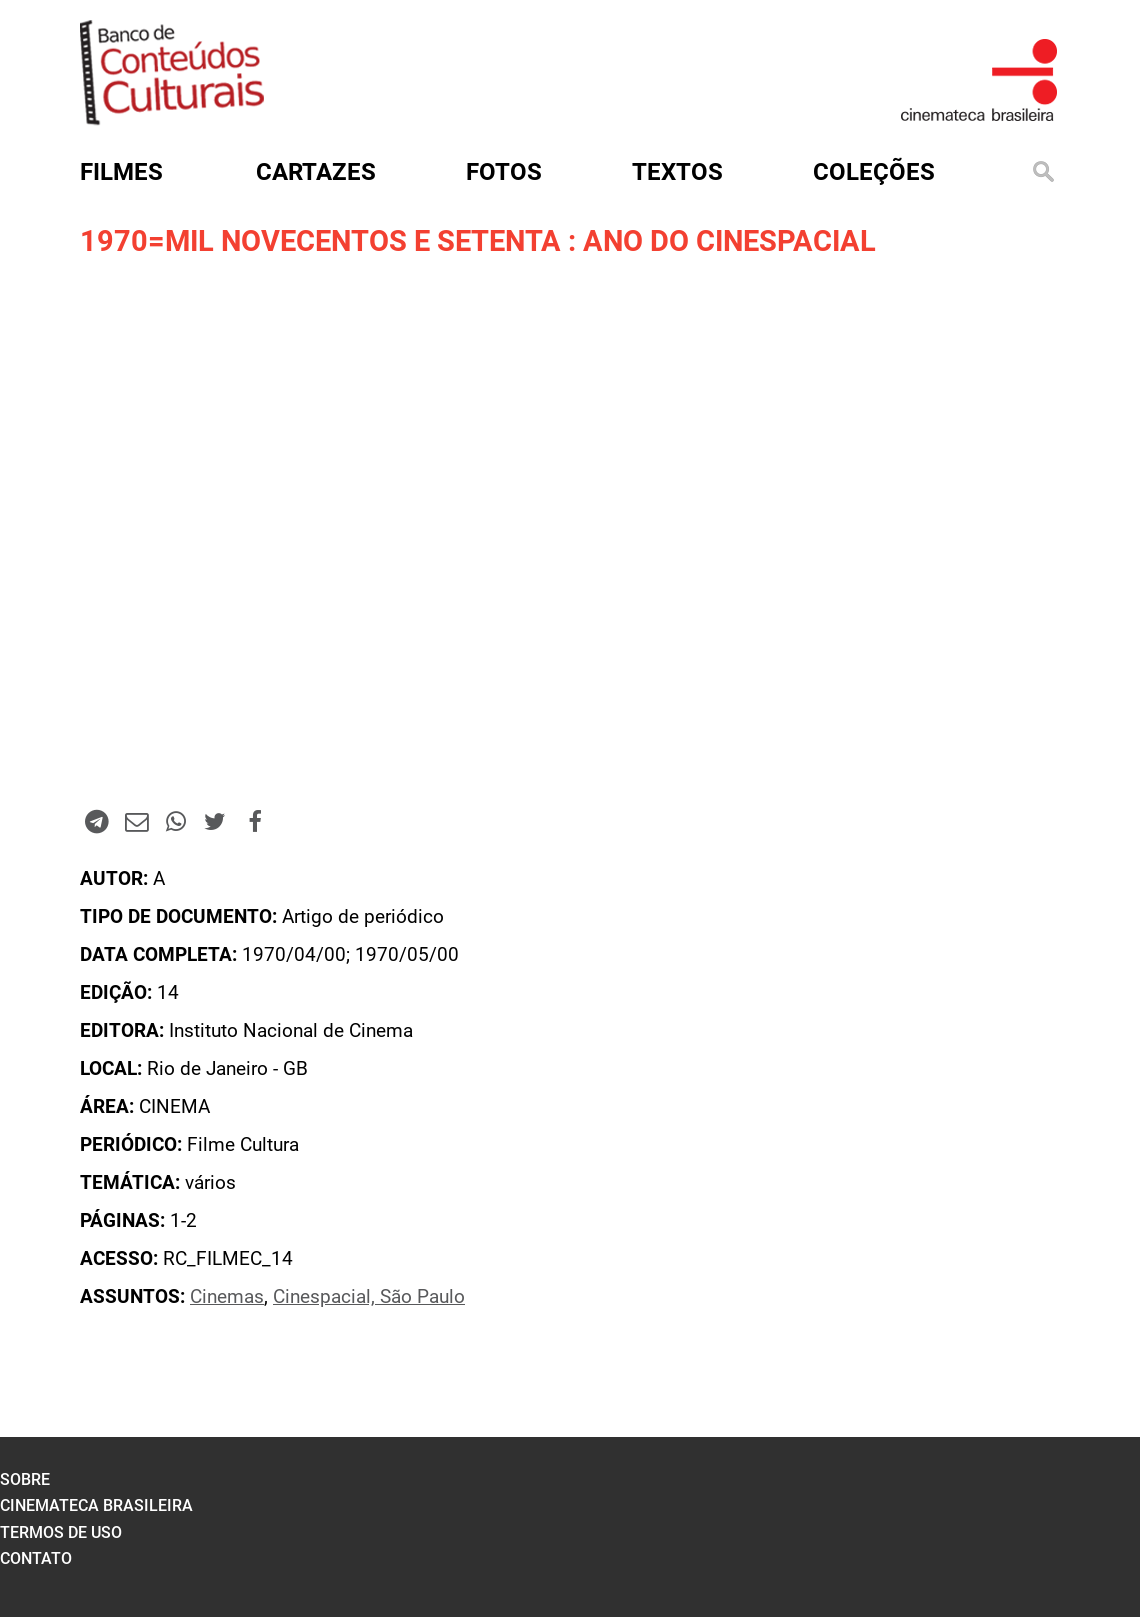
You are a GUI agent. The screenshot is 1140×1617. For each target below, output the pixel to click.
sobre (25, 1479)
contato (36, 1558)
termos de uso (61, 1532)
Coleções (874, 172)
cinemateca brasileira (96, 1505)
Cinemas (227, 1297)
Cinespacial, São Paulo (369, 1297)
